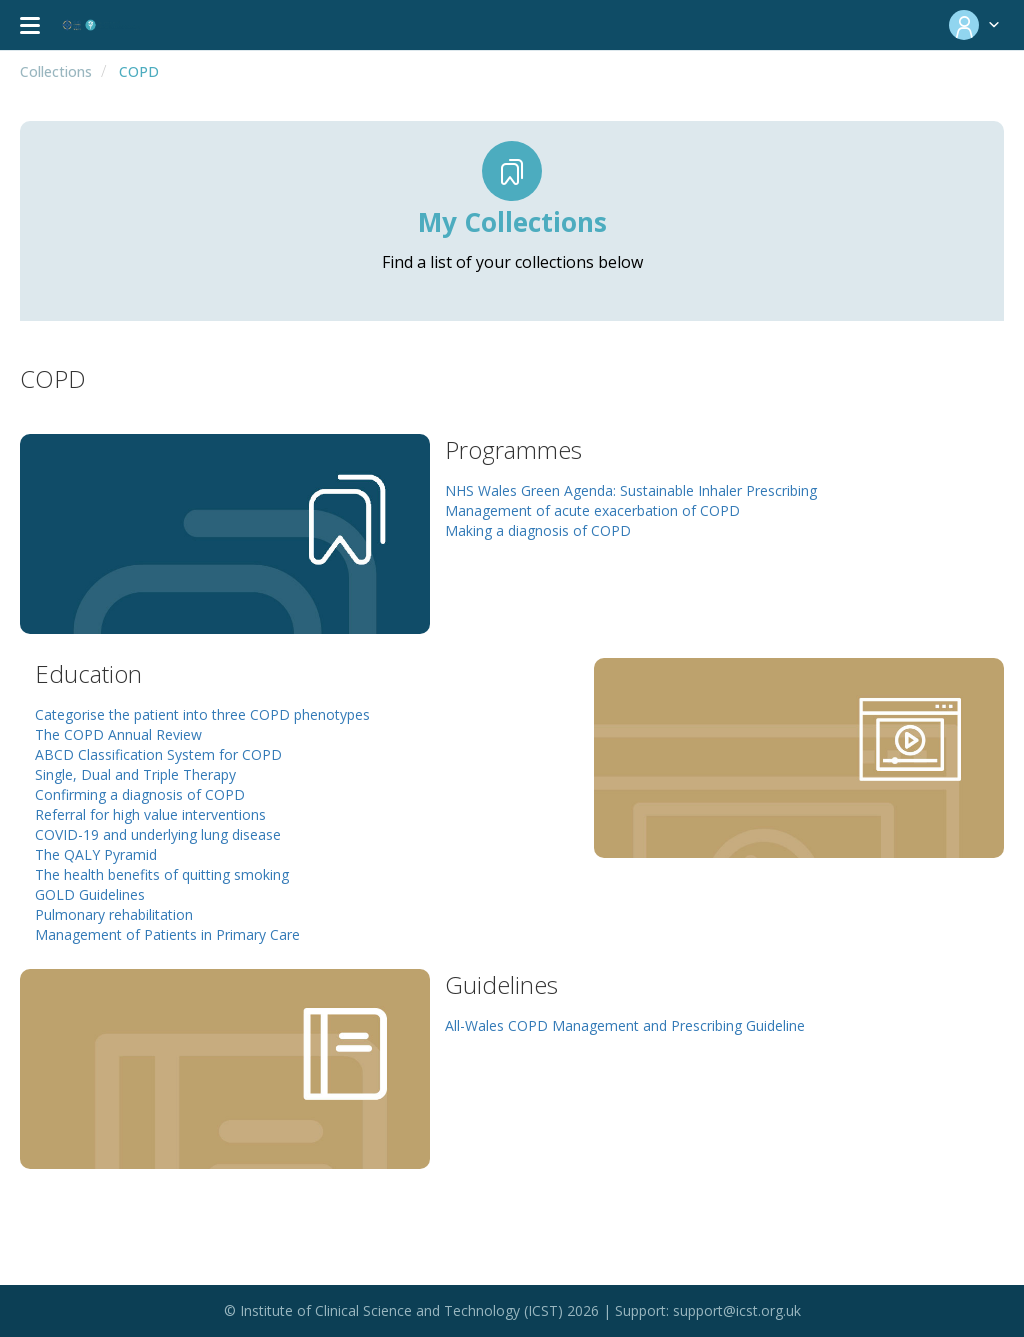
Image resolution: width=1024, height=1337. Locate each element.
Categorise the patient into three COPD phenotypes (202, 714)
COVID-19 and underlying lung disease (158, 834)
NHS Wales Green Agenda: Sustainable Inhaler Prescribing (631, 490)
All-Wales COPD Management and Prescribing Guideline (625, 1025)
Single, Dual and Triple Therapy (135, 774)
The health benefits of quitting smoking (162, 874)
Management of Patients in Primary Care (167, 934)
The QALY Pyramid (96, 854)
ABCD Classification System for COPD (158, 754)
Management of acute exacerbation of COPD (592, 510)
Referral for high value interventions (150, 814)
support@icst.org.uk (737, 1310)
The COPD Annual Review (118, 734)
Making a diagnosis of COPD (538, 530)
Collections (56, 71)
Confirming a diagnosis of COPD (140, 794)
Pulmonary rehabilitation (114, 914)
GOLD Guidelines (90, 894)
